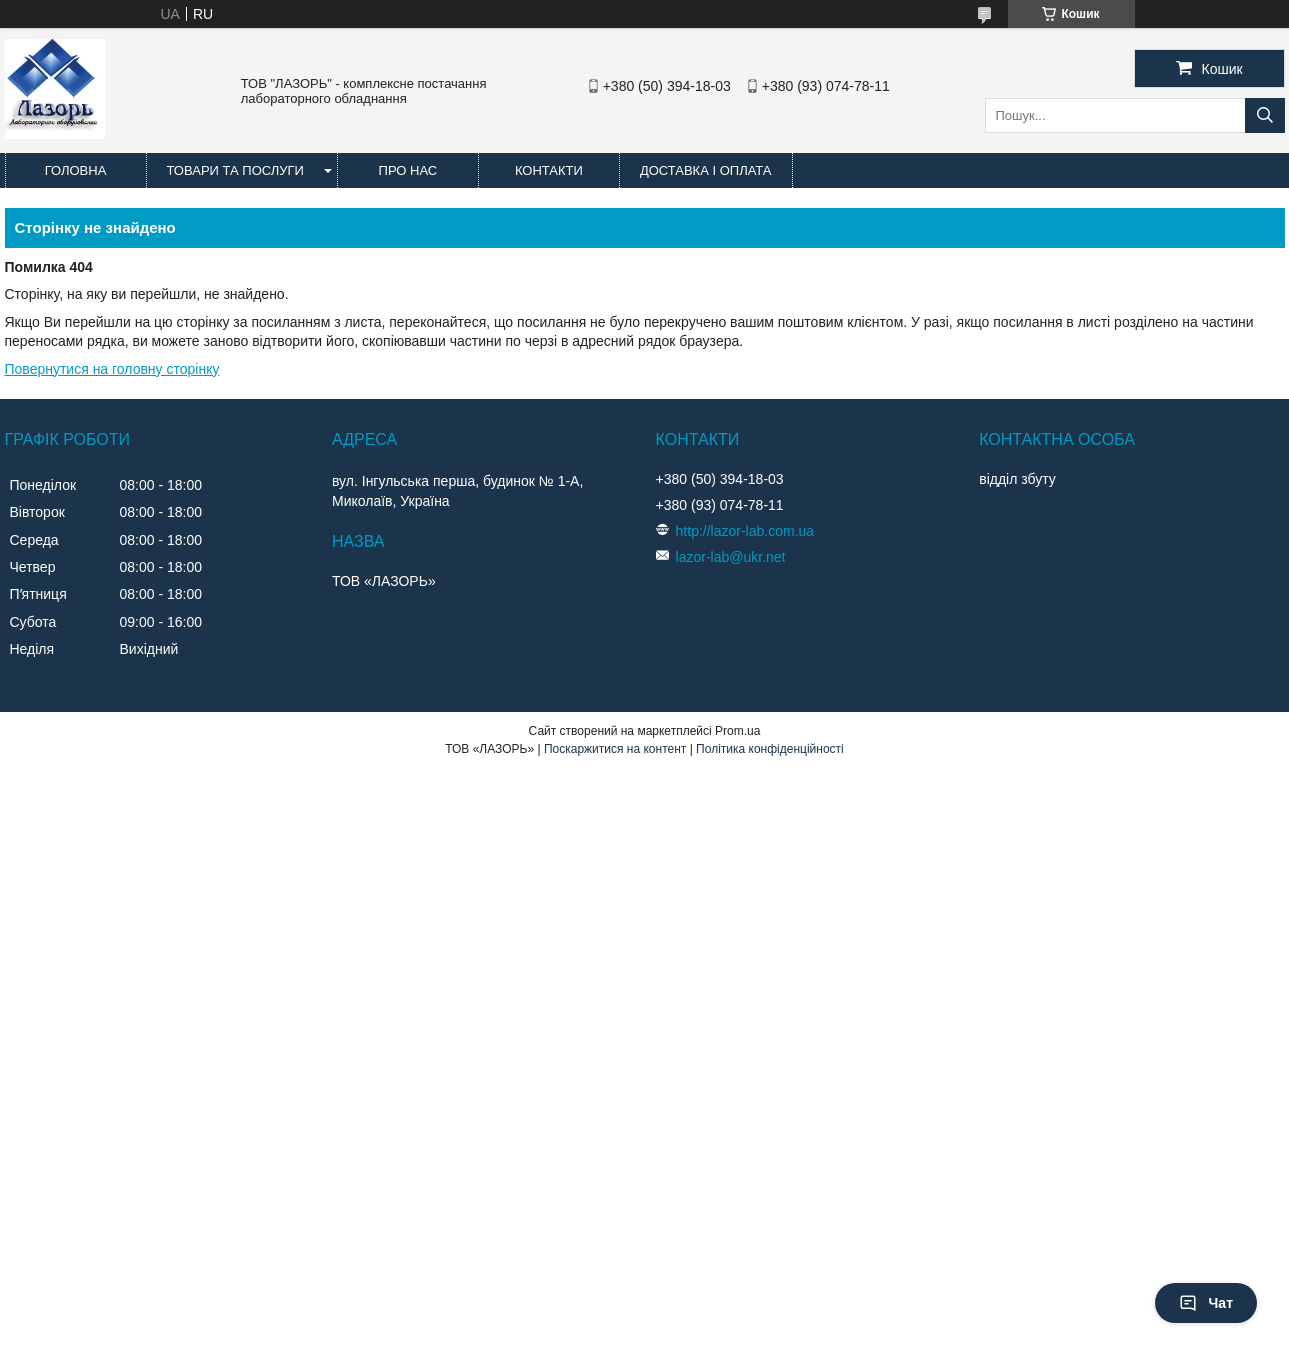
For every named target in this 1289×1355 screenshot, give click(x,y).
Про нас (408, 170)
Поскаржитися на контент (615, 749)
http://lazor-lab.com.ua (745, 531)
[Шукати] (1265, 115)
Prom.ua (737, 731)
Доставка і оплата (706, 170)
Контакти (549, 170)
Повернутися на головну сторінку (112, 369)
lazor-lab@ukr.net (731, 557)
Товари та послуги (235, 170)
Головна (76, 170)
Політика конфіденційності (770, 749)
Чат (1206, 1303)
